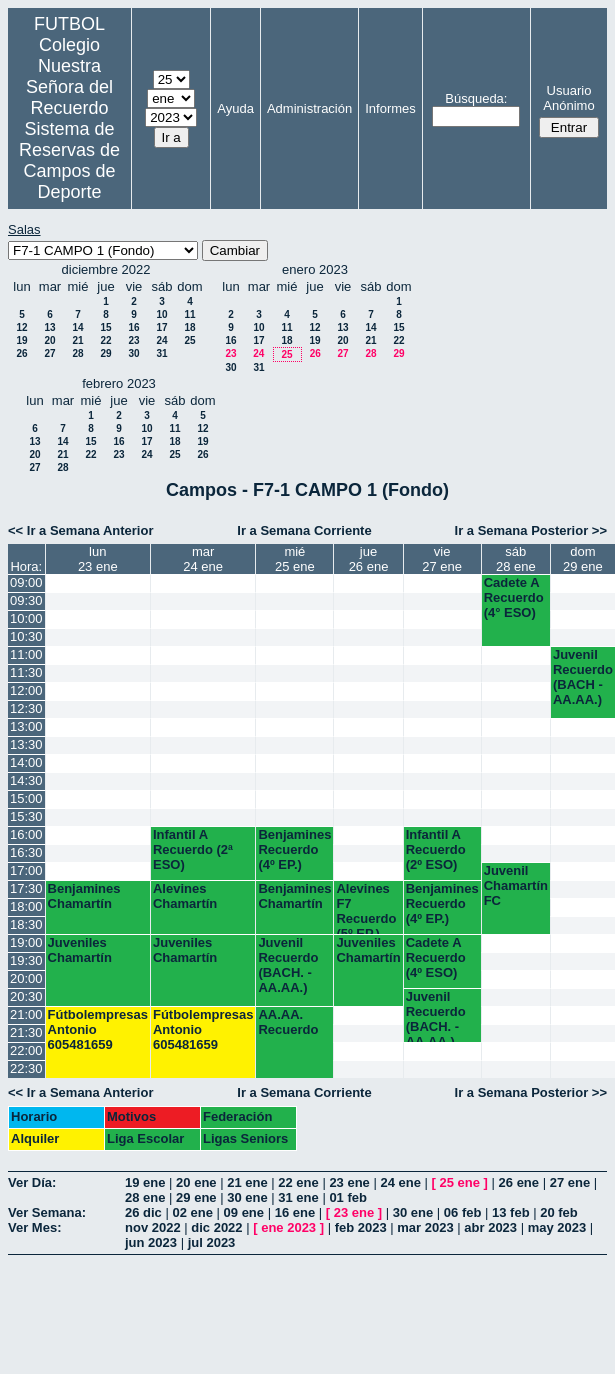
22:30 (26, 1068)
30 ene (247, 1197)
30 (133, 353)
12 (21, 327)
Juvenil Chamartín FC (516, 885)
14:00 (26, 762)
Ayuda (235, 108)
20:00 (26, 978)
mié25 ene (295, 559)
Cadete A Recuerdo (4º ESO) (436, 957)
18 (189, 327)
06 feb (463, 1212)
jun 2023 (151, 1242)
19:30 (26, 960)
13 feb (511, 1212)
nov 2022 (153, 1227)
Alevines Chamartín (185, 896)
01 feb (348, 1197)
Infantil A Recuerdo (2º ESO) (436, 849)
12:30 (26, 708)
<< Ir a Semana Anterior (80, 530)
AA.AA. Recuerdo (288, 1022)
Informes (390, 108)
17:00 (26, 870)
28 (77, 353)
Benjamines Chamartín (84, 896)
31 (161, 353)
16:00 (26, 834)
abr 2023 (490, 1227)
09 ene (244, 1212)
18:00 (26, 906)
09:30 (26, 600)
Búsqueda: (476, 98)
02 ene (192, 1212)
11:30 (26, 672)
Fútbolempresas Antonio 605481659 (98, 1029)
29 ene (196, 1197)
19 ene (145, 1182)
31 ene (298, 1197)
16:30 (26, 852)
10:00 (26, 618)
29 (105, 353)
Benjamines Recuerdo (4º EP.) (294, 849)
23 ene (349, 1182)
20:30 (26, 996)
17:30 (26, 888)
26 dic (143, 1212)
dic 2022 (216, 1227)
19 (21, 340)
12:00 (26, 690)
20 (49, 340)
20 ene (196, 1182)
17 (161, 327)
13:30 (26, 744)
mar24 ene (203, 559)
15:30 (26, 816)
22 (105, 340)
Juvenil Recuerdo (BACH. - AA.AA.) (288, 965)
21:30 (26, 1032)
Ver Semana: (47, 1212)
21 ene (247, 1182)
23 (133, 340)
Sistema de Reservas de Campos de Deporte (69, 160)
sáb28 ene (516, 559)
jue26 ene (369, 559)
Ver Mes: (34, 1227)
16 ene (295, 1212)
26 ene (519, 1182)
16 (133, 327)
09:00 (26, 582)
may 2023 (557, 1227)
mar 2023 (425, 1227)
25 (189, 340)
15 (105, 327)
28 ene (145, 1197)
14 (77, 327)
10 (161, 314)
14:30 (26, 780)
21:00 (26, 1014)
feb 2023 (361, 1227)
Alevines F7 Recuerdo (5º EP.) (366, 907)
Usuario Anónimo (568, 98)
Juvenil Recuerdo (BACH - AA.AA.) (583, 677)
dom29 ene (583, 559)
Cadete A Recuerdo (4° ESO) (514, 597)
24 (161, 340)
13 (49, 327)
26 (21, 353)
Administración (309, 108)
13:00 (26, 726)
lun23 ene (98, 559)
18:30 (26, 924)
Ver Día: (32, 1182)
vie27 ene (442, 559)
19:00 (26, 942)
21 (77, 340)
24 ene (400, 1182)
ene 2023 (288, 1227)
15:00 (26, 798)
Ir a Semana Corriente (304, 530)
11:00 (26, 654)
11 (189, 314)
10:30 (26, 636)
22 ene (298, 1182)
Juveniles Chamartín (80, 950)
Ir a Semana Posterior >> (531, 530)
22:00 (26, 1050)
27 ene (570, 1182)
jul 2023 (212, 1242)
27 (49, 353)
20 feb (559, 1212)
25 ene (460, 1182)
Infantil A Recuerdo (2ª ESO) (193, 849)
